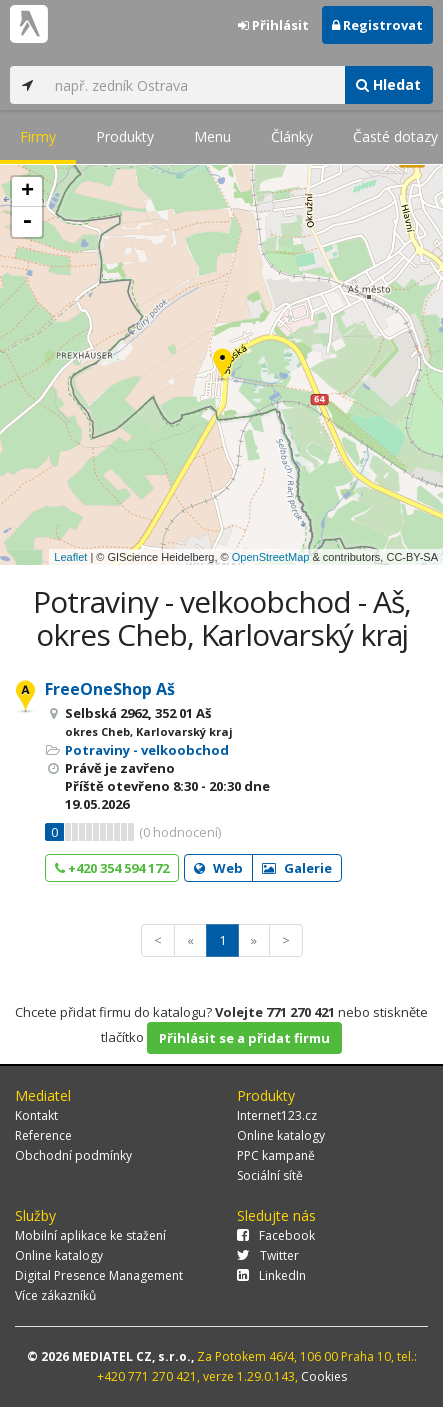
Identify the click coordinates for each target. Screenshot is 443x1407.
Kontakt (36, 1115)
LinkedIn (271, 1275)
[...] (194, 85)
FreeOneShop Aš (110, 689)
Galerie (297, 868)
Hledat (388, 84)
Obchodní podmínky (73, 1155)
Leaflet (70, 557)
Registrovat (377, 25)
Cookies (324, 1376)
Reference (43, 1135)
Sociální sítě (270, 1175)
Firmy (38, 136)
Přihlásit (273, 25)
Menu (212, 136)
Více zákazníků (55, 1295)
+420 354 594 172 (112, 868)
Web (218, 868)
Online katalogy (281, 1135)
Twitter (268, 1255)
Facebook (276, 1235)
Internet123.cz (277, 1115)
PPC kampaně (276, 1155)
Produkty (125, 136)
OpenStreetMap (271, 557)
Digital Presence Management (99, 1275)
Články (292, 136)
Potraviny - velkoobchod (147, 750)
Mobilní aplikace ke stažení (90, 1235)
